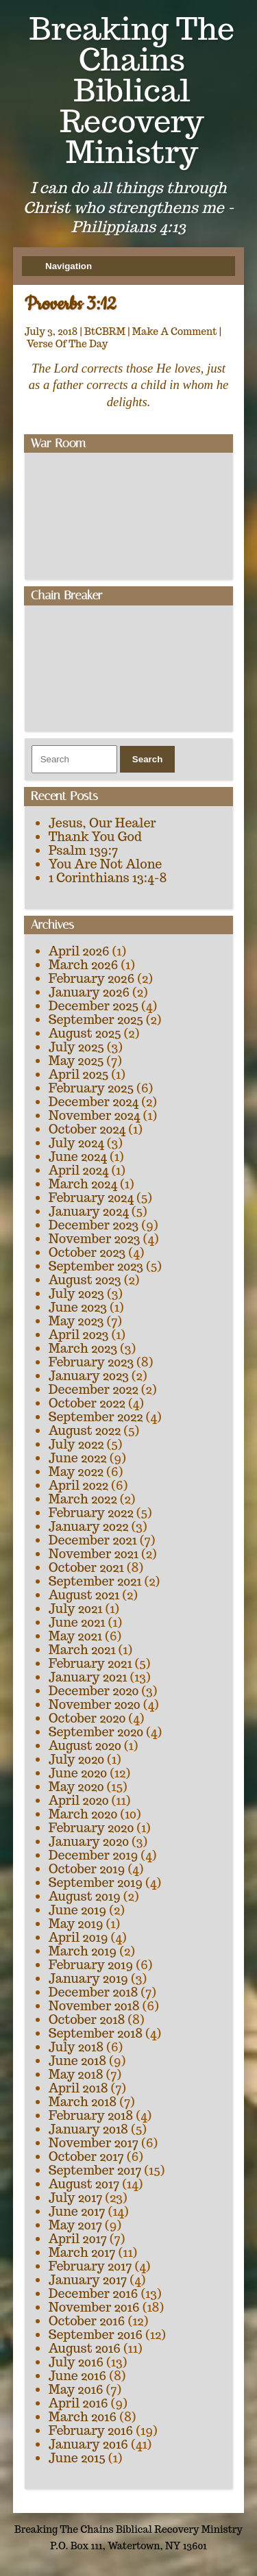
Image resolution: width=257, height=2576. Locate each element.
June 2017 (77, 2211)
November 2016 (94, 2307)
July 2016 (76, 2362)
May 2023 (76, 1321)
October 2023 (87, 1252)
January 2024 (89, 1211)
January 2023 (89, 1376)
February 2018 (91, 2115)
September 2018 (96, 2033)
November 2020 (94, 1704)
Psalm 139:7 (83, 850)
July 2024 (76, 1143)
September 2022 (96, 1417)
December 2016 (93, 2293)
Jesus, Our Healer (102, 823)
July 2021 (76, 1608)
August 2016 (85, 2348)
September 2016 (96, 2334)
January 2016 (88, 2444)
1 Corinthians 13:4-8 (108, 878)
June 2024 (78, 1156)
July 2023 (76, 1293)
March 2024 (83, 1184)
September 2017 (95, 2170)
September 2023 (96, 1266)
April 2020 (79, 1800)
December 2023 (94, 1225)
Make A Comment (174, 331)
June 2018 (78, 2060)
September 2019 (96, 1882)
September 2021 (95, 1581)
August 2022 (85, 1430)
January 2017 (88, 2280)
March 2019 (83, 1951)
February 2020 (91, 1828)
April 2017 (78, 2239)
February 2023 (91, 1362)
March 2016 (83, 2417)
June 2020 (78, 1773)
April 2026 (79, 951)
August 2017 (84, 2184)
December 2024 (94, 1102)
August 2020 (85, 1745)
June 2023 (78, 1307)
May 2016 (76, 2389)
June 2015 (77, 2458)
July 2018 (76, 2047)
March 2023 (83, 1348)
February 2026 (92, 978)
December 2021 (93, 1540)
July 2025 (76, 1047)
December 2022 (93, 1389)
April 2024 (79, 1170)
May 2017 (75, 2225)
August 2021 (84, 1595)
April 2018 (78, 2088)
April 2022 (78, 1485)
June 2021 (77, 1622)
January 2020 (89, 1841)
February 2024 (91, 1197)
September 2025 (96, 1019)
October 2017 (86, 2156)
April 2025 (79, 1074)
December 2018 (93, 1992)
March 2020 (83, 1814)
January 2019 (88, 1978)
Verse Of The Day (67, 344)
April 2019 (78, 1937)
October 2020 (87, 1718)
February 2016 (91, 2430)
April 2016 (78, 2403)
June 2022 (78, 1458)
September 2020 (96, 1732)
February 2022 (91, 1513)
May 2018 (76, 2074)
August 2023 (85, 1280)
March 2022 (83, 1499)
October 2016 (87, 2321)
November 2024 (94, 1115)
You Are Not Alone (105, 864)
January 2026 (89, 992)
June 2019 (78, 1910)
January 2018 (88, 2129)
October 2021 (86, 1567)
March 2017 (82, 2252)
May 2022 (76, 1471)
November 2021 (93, 1554)
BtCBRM (104, 331)
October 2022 (87, 1403)
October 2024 (87, 1129)
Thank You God (95, 837)
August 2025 (85, 1033)
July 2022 (76, 1444)
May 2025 (76, 1060)
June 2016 (78, 2376)
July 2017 (76, 2197)
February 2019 (91, 1965)
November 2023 (94, 1239)
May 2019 (76, 1923)
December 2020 (94, 1691)
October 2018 (87, 2019)
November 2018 (94, 2006)
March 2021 (82, 1650)
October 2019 (87, 1869)
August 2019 (85, 1896)
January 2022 (89, 1526)
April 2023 (79, 1334)
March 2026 (84, 965)
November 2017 (93, 2143)
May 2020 (76, 1787)
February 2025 (91, 1088)
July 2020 (76, 1759)
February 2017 (90, 2266)
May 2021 (75, 1636)
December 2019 (93, 1855)
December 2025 (94, 1006)
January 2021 (88, 1677)
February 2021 (90, 1663)
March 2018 (83, 2102)
